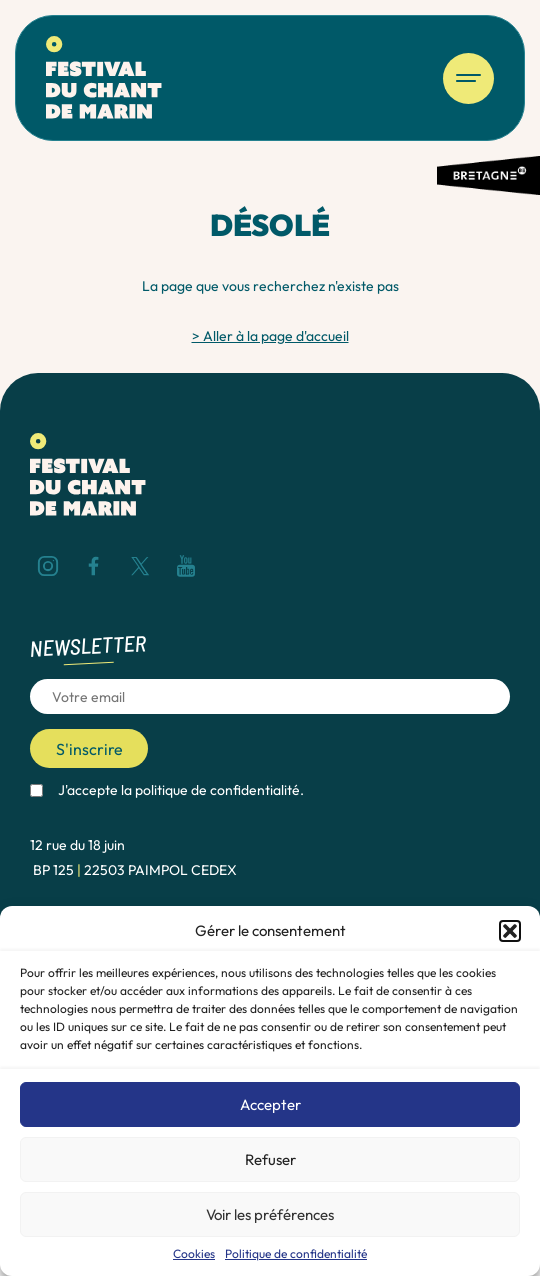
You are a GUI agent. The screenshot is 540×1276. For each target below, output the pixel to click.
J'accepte (181, 790)
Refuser (270, 1159)
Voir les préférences (270, 1214)
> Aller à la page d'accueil (270, 336)
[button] (510, 931)
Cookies (194, 1254)
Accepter (270, 1104)
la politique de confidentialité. (212, 790)
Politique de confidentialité (296, 1254)
